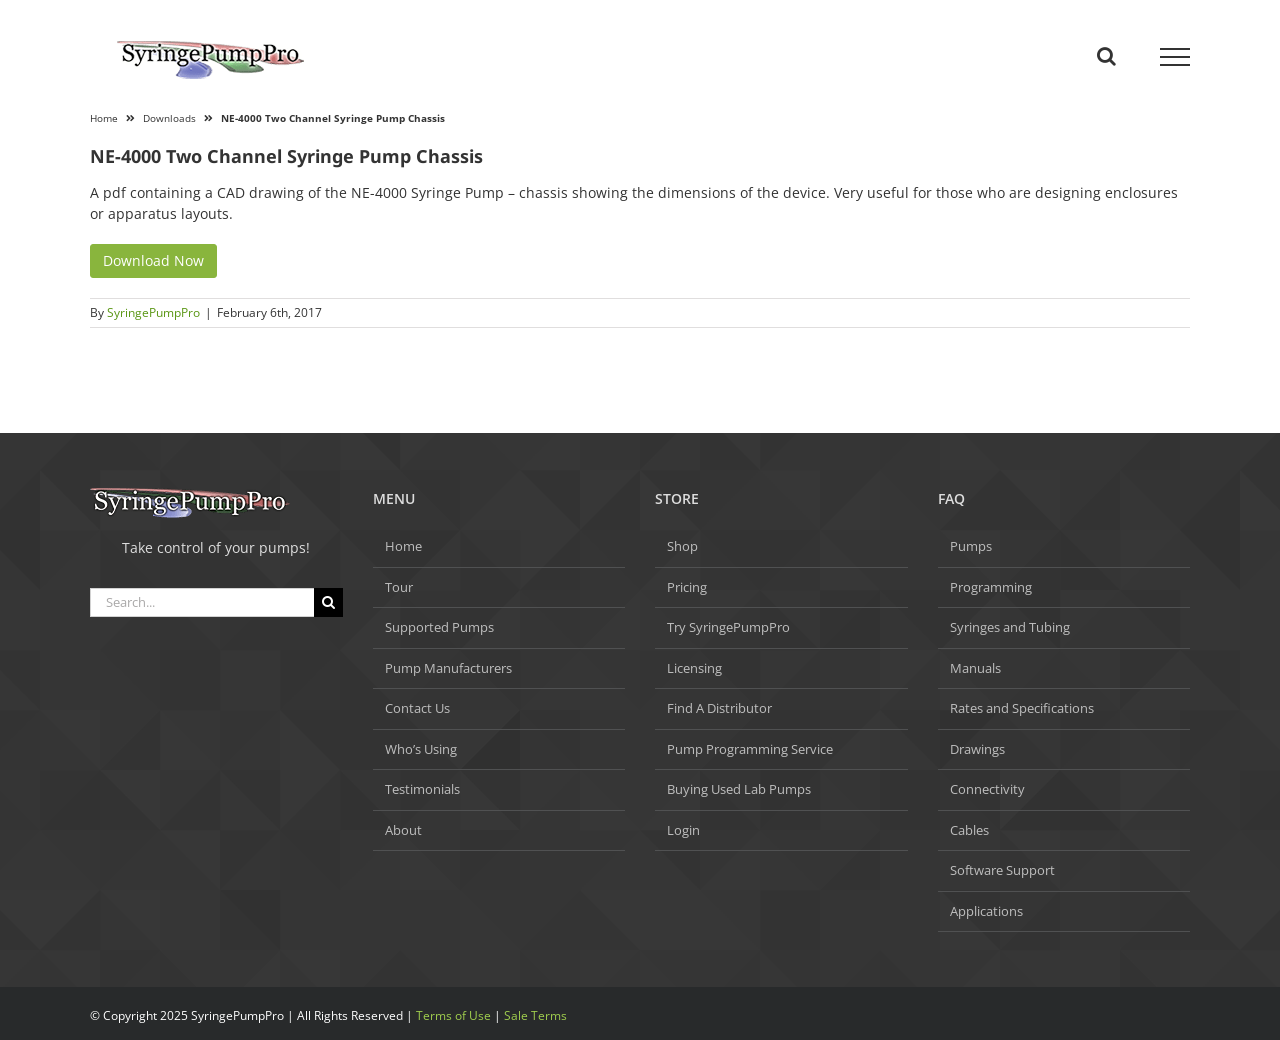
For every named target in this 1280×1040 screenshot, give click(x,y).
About (403, 830)
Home (104, 118)
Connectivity (987, 789)
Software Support (1002, 870)
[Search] (328, 602)
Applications (986, 911)
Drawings (977, 749)
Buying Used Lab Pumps (739, 789)
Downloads (169, 118)
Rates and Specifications (1022, 708)
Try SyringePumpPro (728, 627)
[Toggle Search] (1106, 56)
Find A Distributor (719, 708)
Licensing (694, 668)
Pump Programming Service (750, 749)
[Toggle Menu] (1175, 57)
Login (683, 830)
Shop (682, 546)
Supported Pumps (439, 627)
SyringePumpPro (153, 312)
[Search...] (202, 602)
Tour (399, 587)
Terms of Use (453, 1015)
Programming (991, 587)
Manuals (975, 668)
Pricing (687, 587)
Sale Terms (535, 1015)
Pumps (971, 546)
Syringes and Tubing (1010, 627)
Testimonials (422, 789)
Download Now (153, 260)
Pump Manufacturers (448, 668)
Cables (969, 830)
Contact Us (417, 708)
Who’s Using (421, 749)
